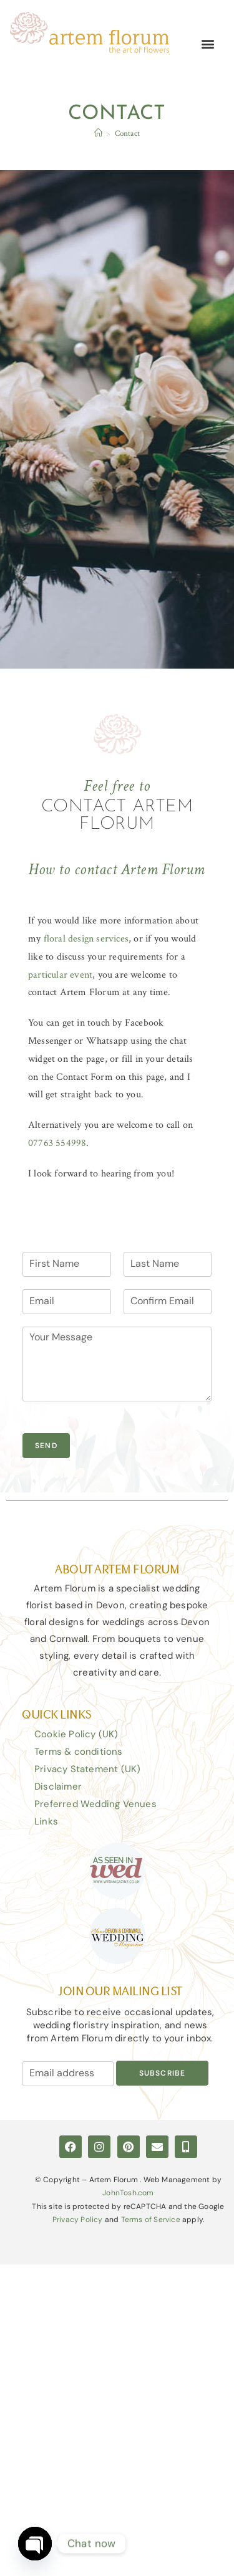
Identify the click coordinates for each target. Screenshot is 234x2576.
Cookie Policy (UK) (76, 1734)
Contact (127, 133)
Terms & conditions (78, 1751)
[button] (208, 44)
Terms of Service (150, 2220)
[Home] (98, 133)
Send (46, 1446)
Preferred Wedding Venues (95, 1804)
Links (46, 1821)
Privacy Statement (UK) (87, 1769)
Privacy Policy (77, 2220)
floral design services (86, 938)
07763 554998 (57, 1143)
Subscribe (162, 2073)
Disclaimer (58, 1786)
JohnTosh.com (128, 2193)
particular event (60, 974)
